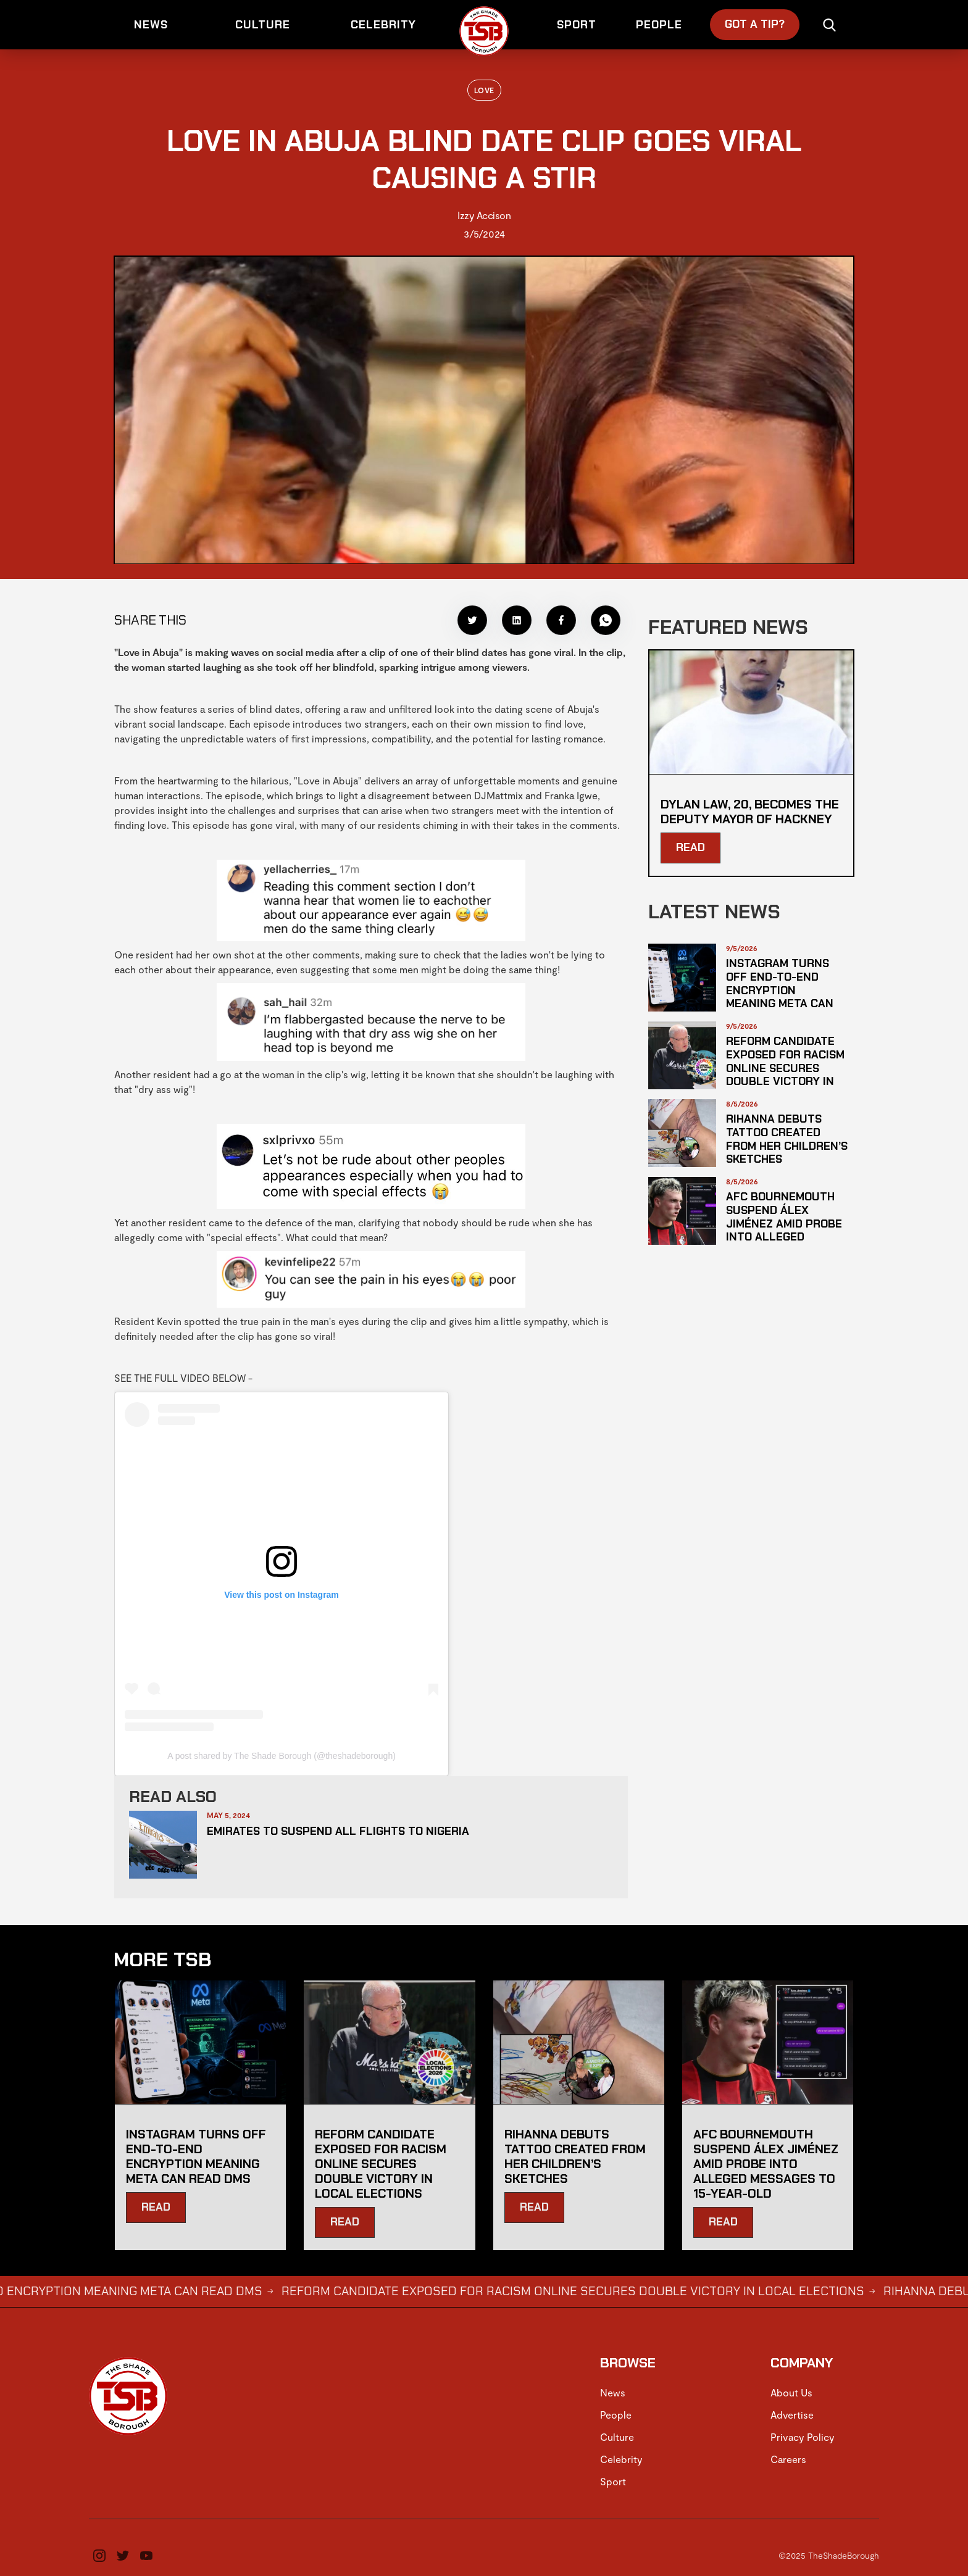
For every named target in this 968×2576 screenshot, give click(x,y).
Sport (613, 2481)
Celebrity (621, 2459)
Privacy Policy (802, 2437)
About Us (791, 2392)
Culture (617, 2437)
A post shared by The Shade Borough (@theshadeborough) (281, 1756)
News (612, 2392)
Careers (788, 2459)
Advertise (792, 2414)
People (616, 2414)
